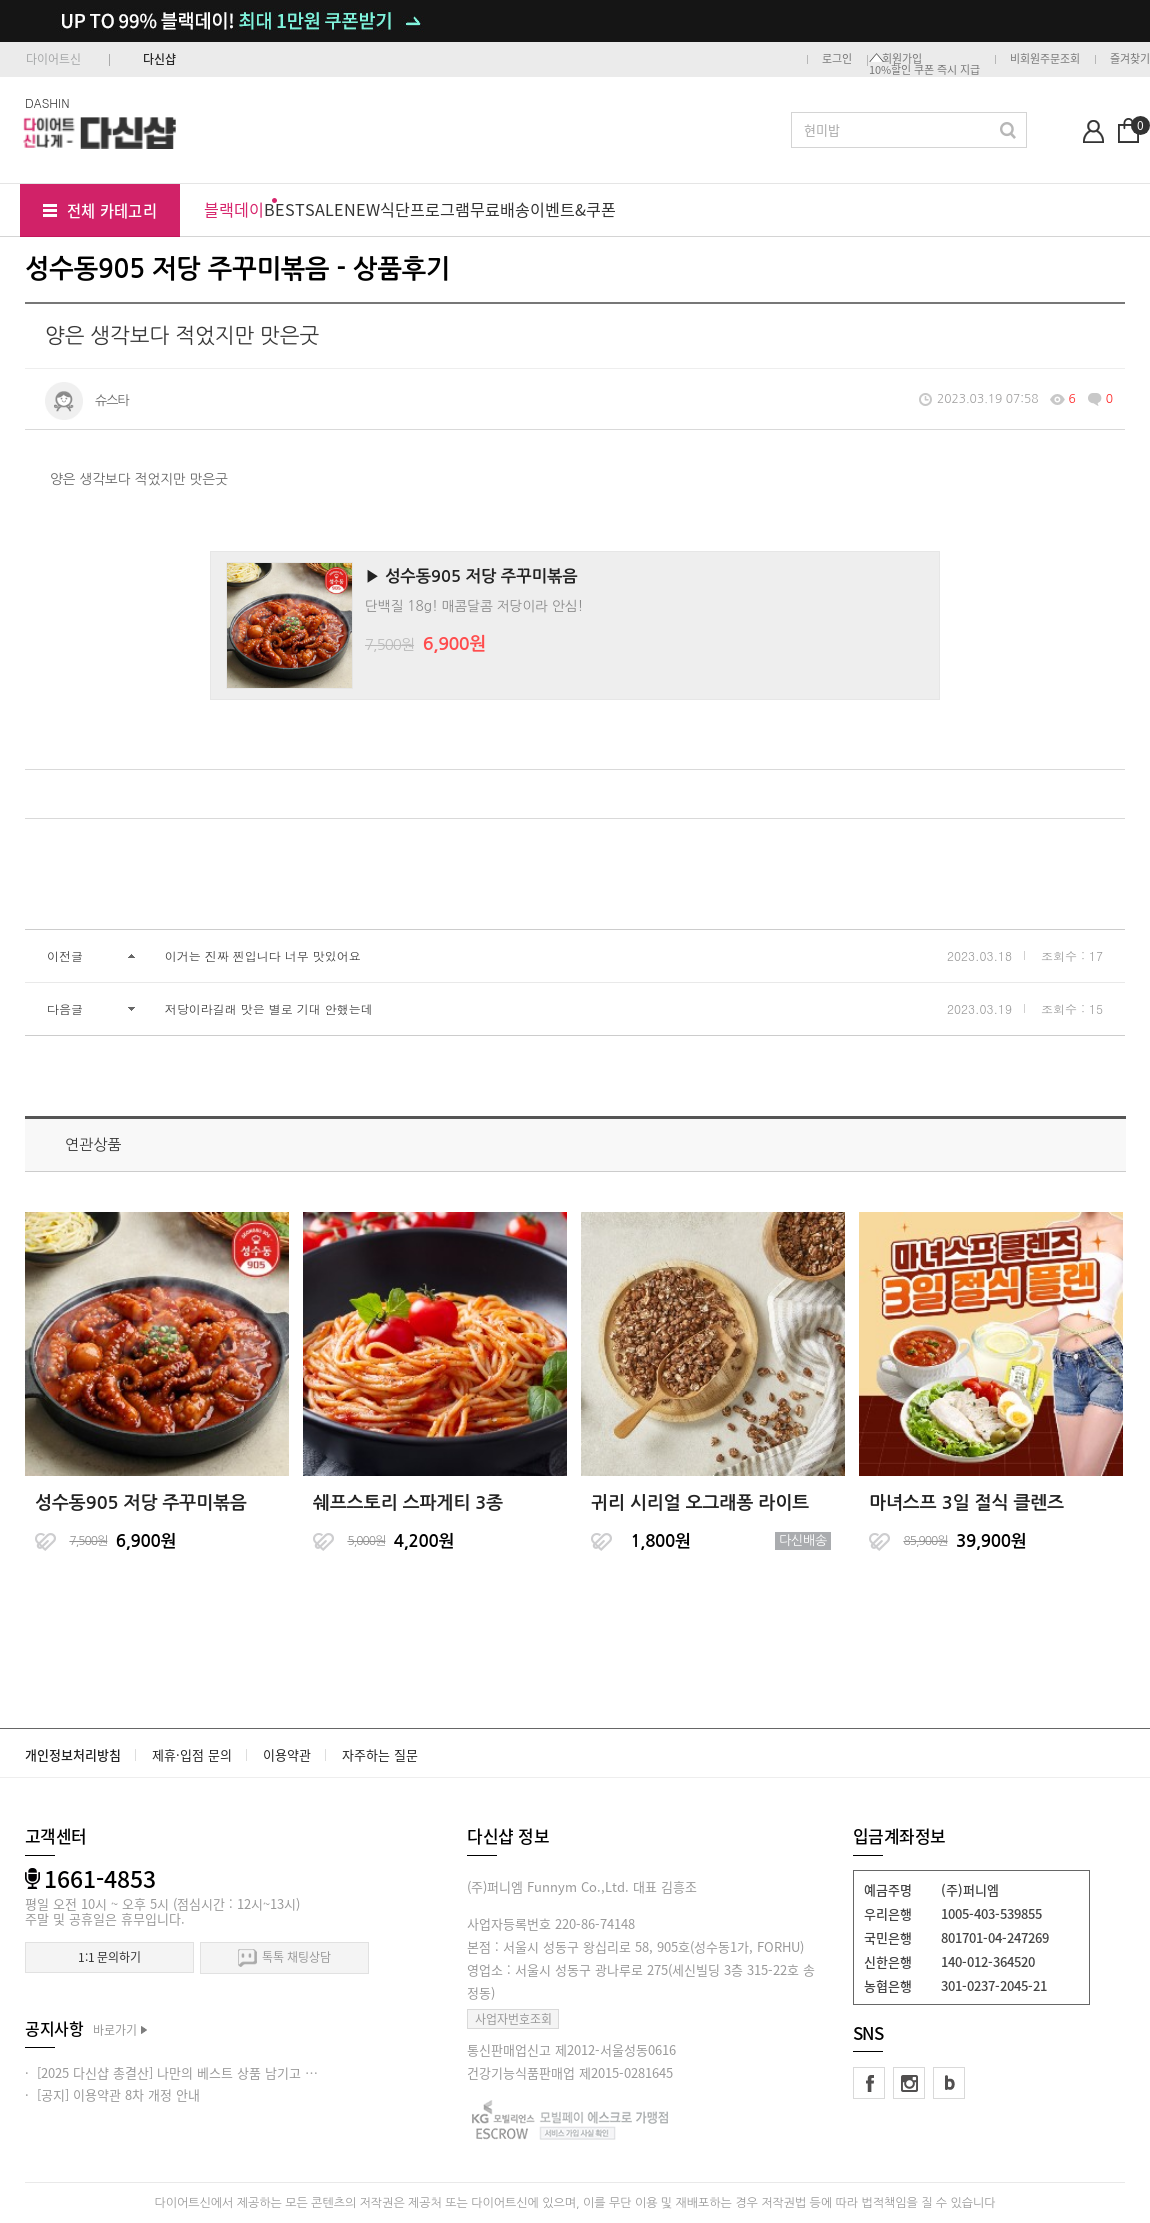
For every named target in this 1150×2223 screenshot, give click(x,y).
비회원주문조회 (1045, 58)
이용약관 (287, 1754)
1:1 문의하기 (109, 1957)
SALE (324, 209)
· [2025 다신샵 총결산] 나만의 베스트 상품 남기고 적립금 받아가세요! (217, 2072)
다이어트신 (53, 59)
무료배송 (500, 209)
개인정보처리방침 (73, 1754)
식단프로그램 (425, 209)
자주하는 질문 (380, 1754)
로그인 (837, 58)
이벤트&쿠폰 (573, 209)
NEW (362, 209)
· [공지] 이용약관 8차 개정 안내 (112, 2094)
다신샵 (159, 59)
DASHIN (47, 102)
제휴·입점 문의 (192, 1754)
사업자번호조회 (513, 2019)
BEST (284, 209)
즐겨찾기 (1130, 58)
